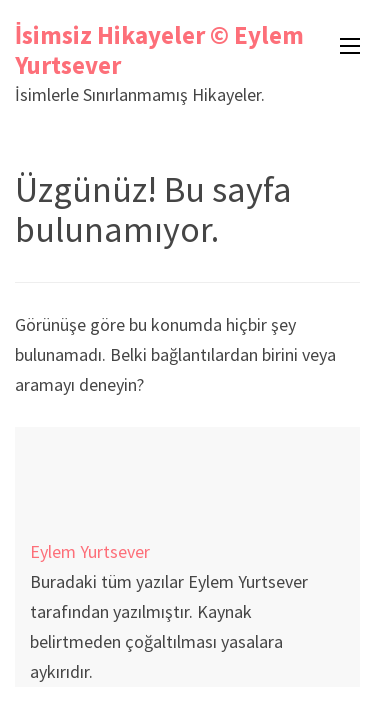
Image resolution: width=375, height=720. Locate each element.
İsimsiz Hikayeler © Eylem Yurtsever (159, 50)
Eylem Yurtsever (90, 551)
